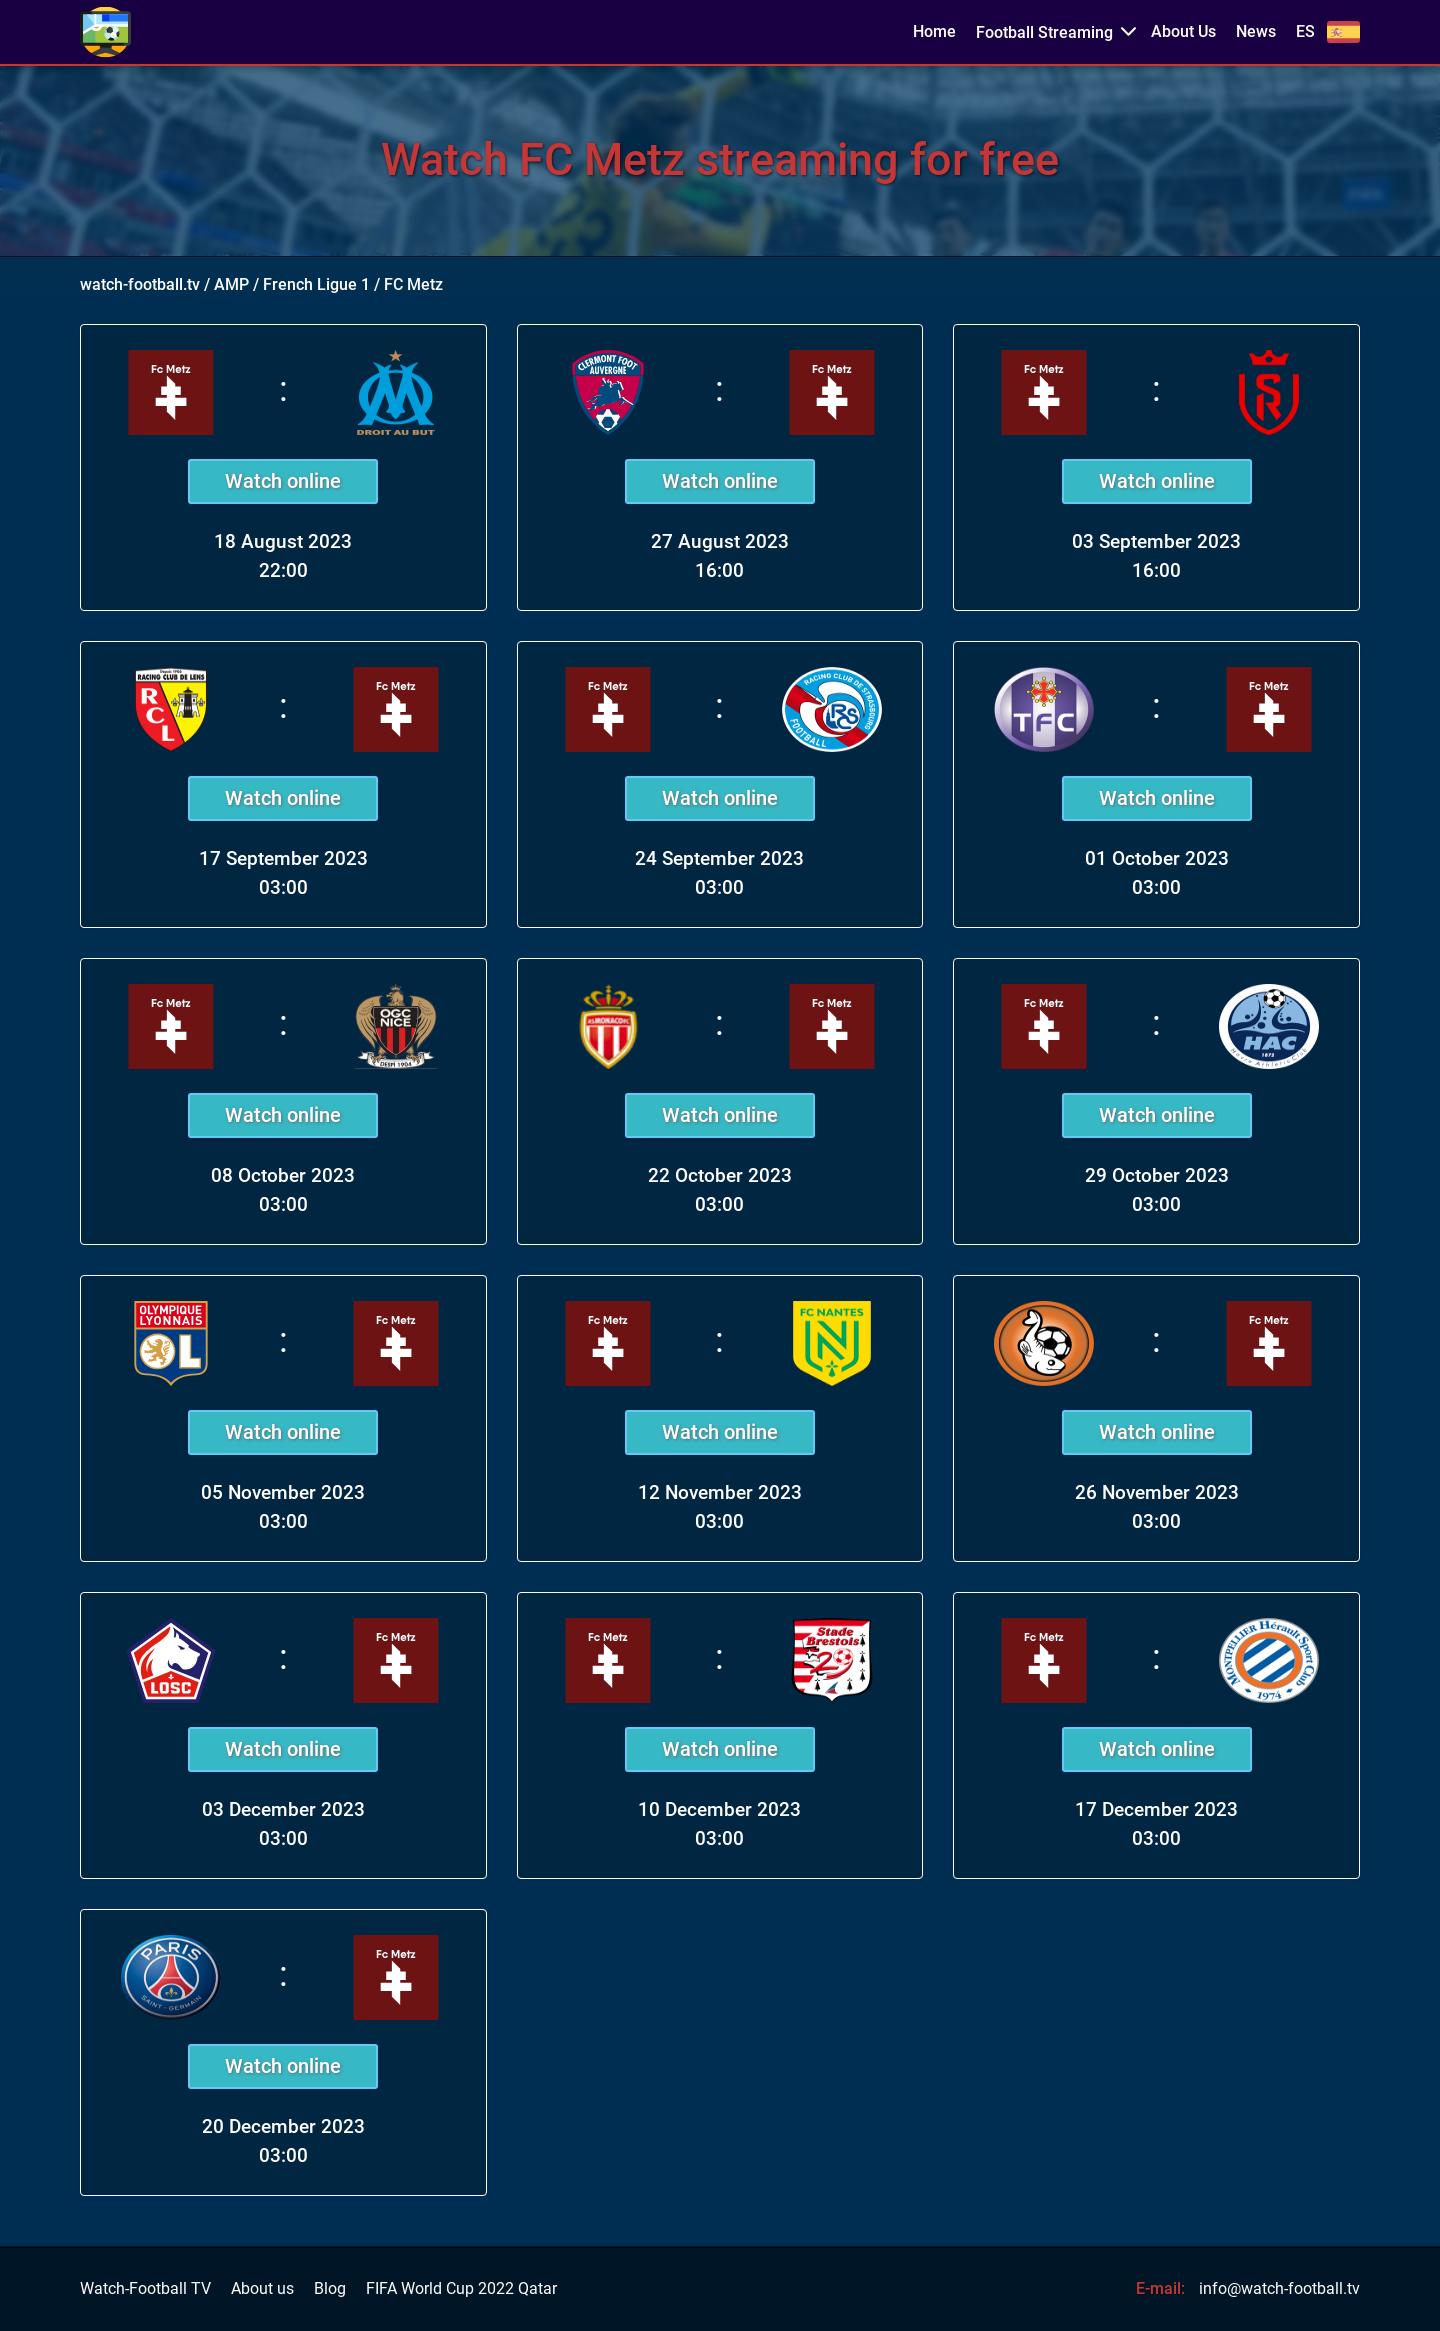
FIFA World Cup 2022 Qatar (461, 2289)
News (1256, 32)
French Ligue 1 (316, 284)
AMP (231, 284)
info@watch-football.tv (1279, 2288)
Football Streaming (1044, 32)
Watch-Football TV (145, 2289)
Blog (330, 2289)
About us (262, 2289)
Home (934, 32)
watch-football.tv (140, 284)
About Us (1183, 32)
